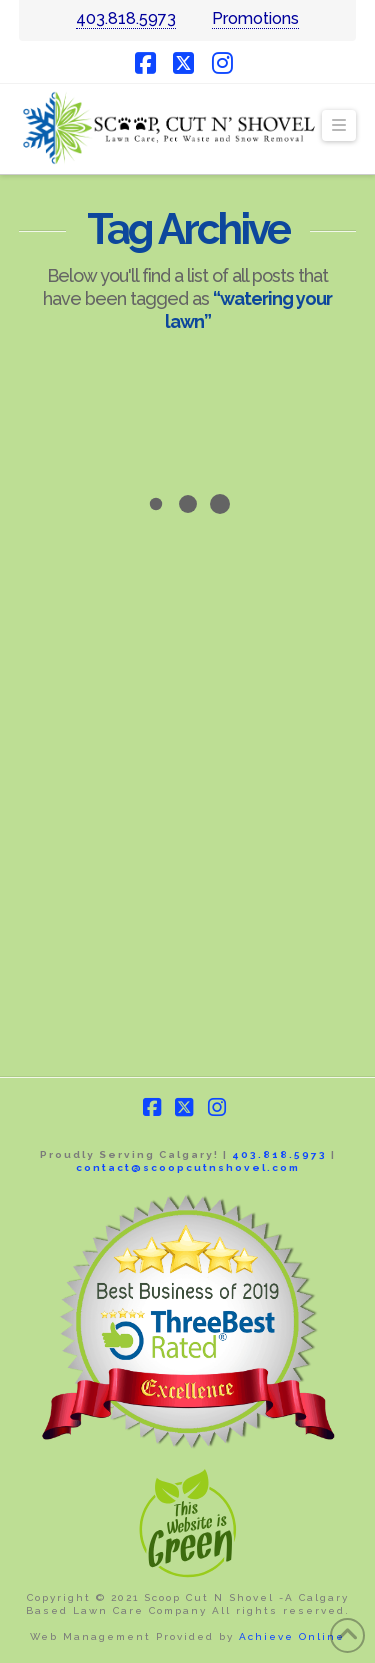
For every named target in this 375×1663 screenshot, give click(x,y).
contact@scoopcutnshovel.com (188, 1167)
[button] (339, 126)
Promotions (255, 18)
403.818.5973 (126, 18)
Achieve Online (292, 1636)
